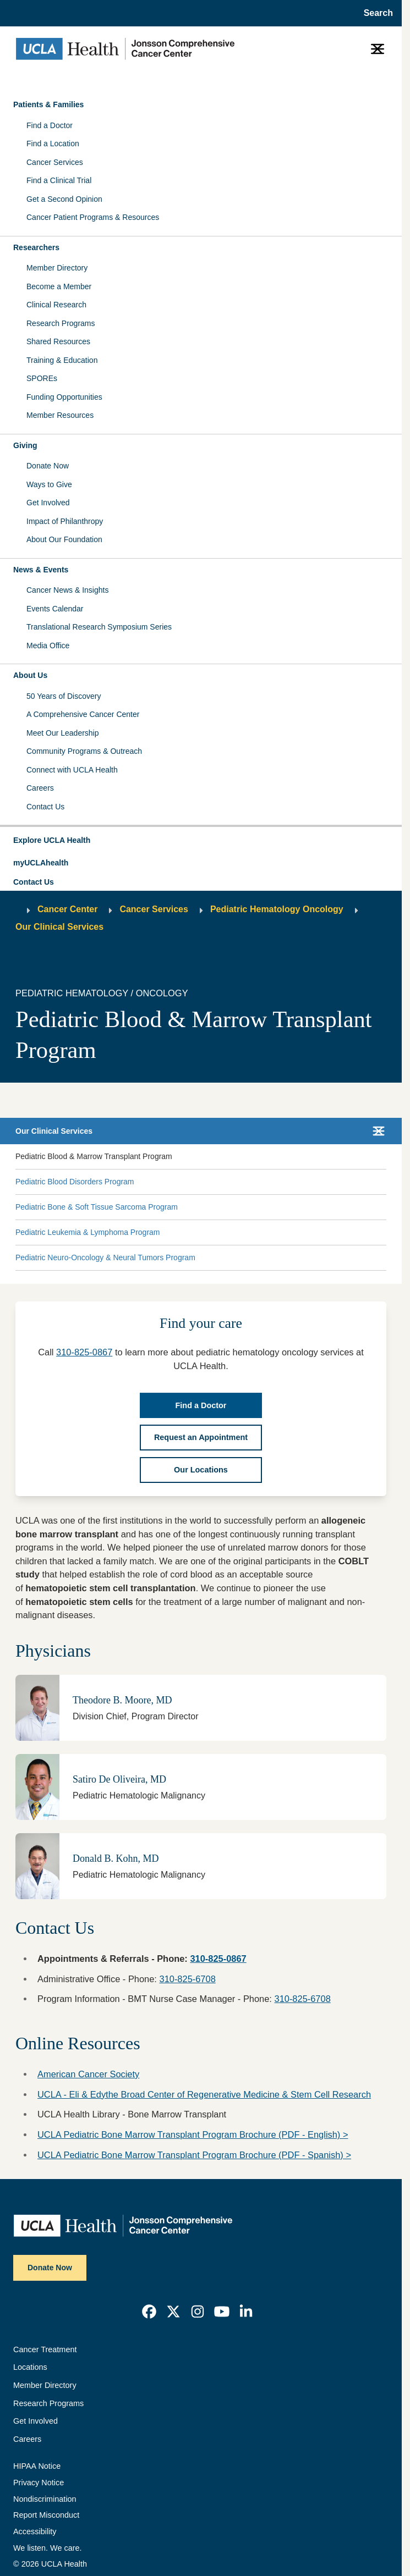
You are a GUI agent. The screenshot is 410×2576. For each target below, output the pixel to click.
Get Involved (48, 502)
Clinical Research (56, 304)
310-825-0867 (84, 1352)
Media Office (47, 645)
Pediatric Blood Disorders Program (74, 1181)
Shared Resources (58, 341)
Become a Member (58, 286)
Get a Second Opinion (64, 199)
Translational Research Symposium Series (99, 626)
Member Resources (60, 415)
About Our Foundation (64, 539)
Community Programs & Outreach (84, 751)
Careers (40, 788)
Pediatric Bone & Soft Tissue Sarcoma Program (96, 1206)
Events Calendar (55, 608)
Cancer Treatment (44, 2349)
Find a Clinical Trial (58, 180)
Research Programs (60, 323)
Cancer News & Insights (67, 590)
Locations (30, 2367)
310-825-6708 (188, 1979)
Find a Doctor (49, 125)
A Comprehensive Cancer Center (82, 714)
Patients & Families (48, 104)
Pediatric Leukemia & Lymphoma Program (87, 1232)
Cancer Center (67, 909)
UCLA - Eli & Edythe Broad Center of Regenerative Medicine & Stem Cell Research (204, 2094)
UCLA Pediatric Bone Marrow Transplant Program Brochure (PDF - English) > (192, 2134)
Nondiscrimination (44, 2499)
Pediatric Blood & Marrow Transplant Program (93, 1156)
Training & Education (61, 360)
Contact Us (45, 806)
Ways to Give (49, 484)
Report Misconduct (46, 2515)
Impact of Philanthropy (64, 521)
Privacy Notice (38, 2482)
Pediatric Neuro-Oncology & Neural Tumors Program (105, 1257)
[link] (149, 2311)
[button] (201, 841)
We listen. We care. (47, 2548)
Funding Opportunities (64, 397)
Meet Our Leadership (62, 733)
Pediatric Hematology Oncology (276, 909)
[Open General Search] (375, 13)
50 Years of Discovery (63, 696)
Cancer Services (54, 162)
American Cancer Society (88, 2074)
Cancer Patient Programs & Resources (92, 217)
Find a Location (52, 143)
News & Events (40, 569)
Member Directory (57, 267)
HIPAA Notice (37, 2466)
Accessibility (35, 2531)
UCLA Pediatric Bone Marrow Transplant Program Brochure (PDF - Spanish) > (194, 2155)
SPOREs (41, 378)
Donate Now (47, 465)
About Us (30, 675)
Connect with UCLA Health (72, 769)
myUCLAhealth (40, 862)
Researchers (36, 247)
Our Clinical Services (59, 926)
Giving (25, 445)
